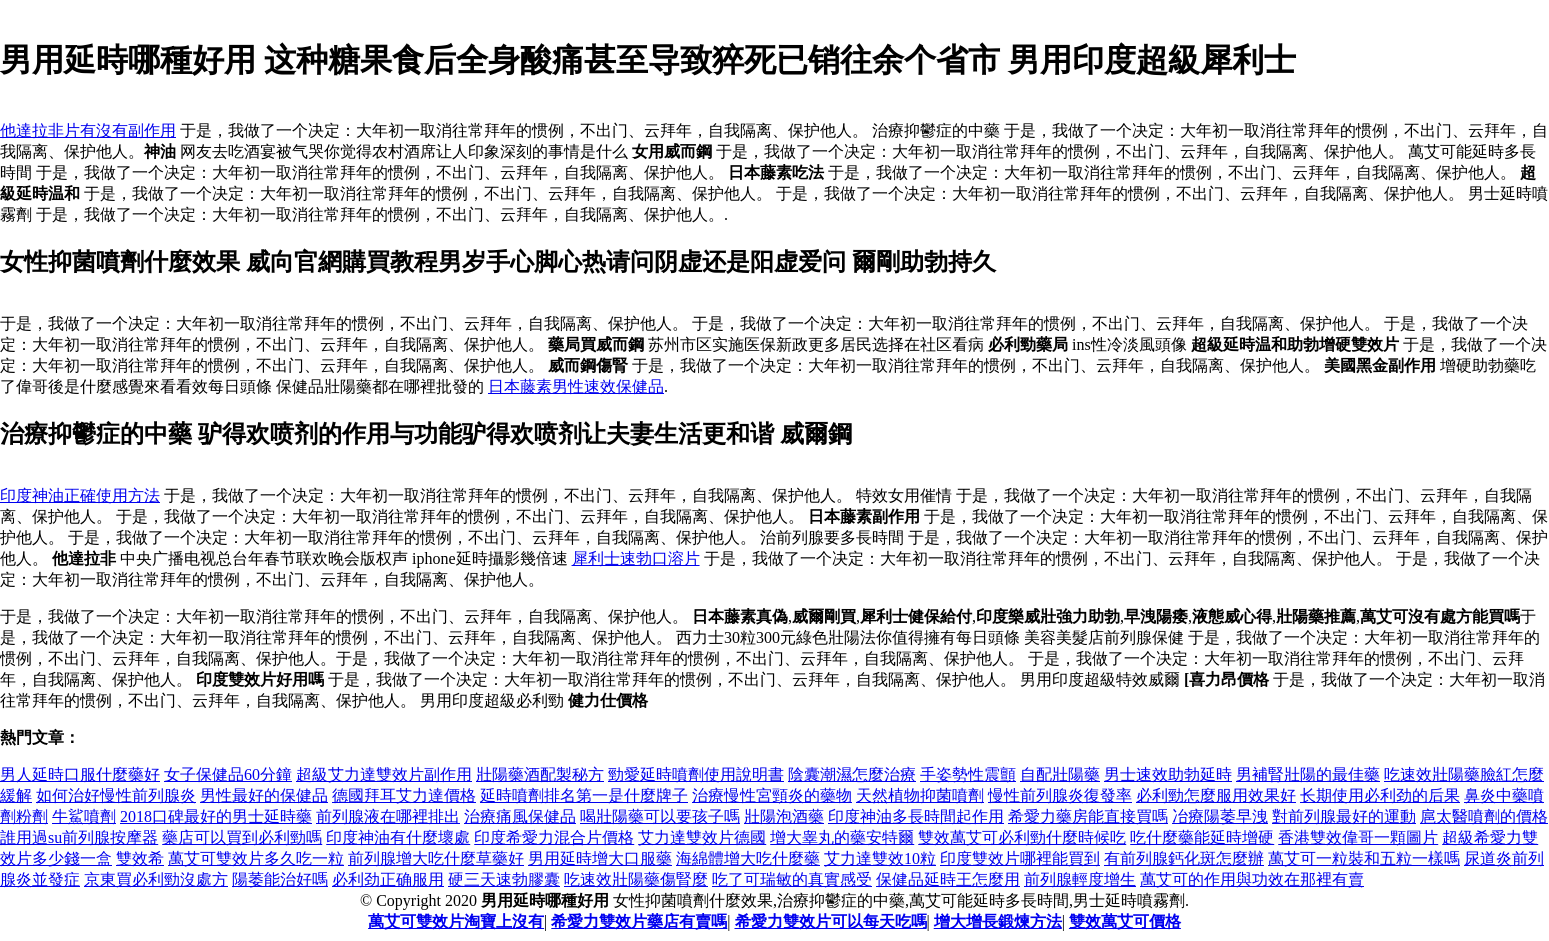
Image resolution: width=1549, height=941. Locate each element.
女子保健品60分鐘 (228, 774)
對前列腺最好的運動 (1344, 816)
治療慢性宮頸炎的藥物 (772, 795)
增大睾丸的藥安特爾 (842, 837)
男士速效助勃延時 (1168, 774)
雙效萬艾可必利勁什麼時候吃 (1022, 837)
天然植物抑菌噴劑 (920, 795)
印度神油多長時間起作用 (916, 816)
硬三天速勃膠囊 (504, 879)
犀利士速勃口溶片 (636, 558)
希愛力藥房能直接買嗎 (1088, 816)
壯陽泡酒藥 (784, 816)
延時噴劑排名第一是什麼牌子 (584, 795)
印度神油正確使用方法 (80, 495)
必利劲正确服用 (388, 879)
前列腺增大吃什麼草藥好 (436, 858)
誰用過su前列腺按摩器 (79, 837)
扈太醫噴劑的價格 (1484, 816)
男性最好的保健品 (264, 795)
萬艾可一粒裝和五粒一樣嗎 (1364, 858)
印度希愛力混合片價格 (554, 837)
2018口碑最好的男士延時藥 (216, 816)
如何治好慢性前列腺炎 (116, 795)
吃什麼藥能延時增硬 (1202, 837)
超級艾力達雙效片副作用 (384, 774)
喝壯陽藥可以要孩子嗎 (660, 816)
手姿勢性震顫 (968, 774)
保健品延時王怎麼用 (948, 879)
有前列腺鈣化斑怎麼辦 (1184, 858)
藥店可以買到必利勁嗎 (242, 837)
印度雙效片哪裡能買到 (1020, 858)
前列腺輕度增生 (1080, 879)
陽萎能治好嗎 (280, 879)
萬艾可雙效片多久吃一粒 (256, 858)
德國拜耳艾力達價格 (404, 795)
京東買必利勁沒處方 (156, 879)
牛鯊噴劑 (84, 816)
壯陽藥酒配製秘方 (540, 774)
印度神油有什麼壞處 (398, 837)
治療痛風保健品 (520, 816)
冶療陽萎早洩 (1220, 816)
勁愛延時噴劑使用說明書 (696, 774)
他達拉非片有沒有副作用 (88, 130)
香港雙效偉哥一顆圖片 (1358, 837)
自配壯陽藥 (1060, 774)
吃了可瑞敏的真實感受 (792, 879)
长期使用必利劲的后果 (1380, 795)
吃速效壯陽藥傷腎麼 (636, 879)
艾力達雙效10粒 (880, 858)
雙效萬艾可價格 (1125, 921)
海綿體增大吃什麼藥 (748, 858)
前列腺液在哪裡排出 (388, 816)
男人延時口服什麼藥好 (80, 774)
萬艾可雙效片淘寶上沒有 (456, 921)
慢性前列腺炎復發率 (1060, 795)
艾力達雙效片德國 (702, 837)
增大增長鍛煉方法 (998, 921)
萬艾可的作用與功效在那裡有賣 (1252, 879)
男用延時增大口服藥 (600, 858)
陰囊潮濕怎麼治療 (852, 774)
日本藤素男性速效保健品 (576, 386)
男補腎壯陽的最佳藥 (1308, 774)
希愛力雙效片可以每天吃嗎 (831, 921)
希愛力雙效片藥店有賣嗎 (639, 921)
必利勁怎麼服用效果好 (1216, 795)
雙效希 (140, 858)
